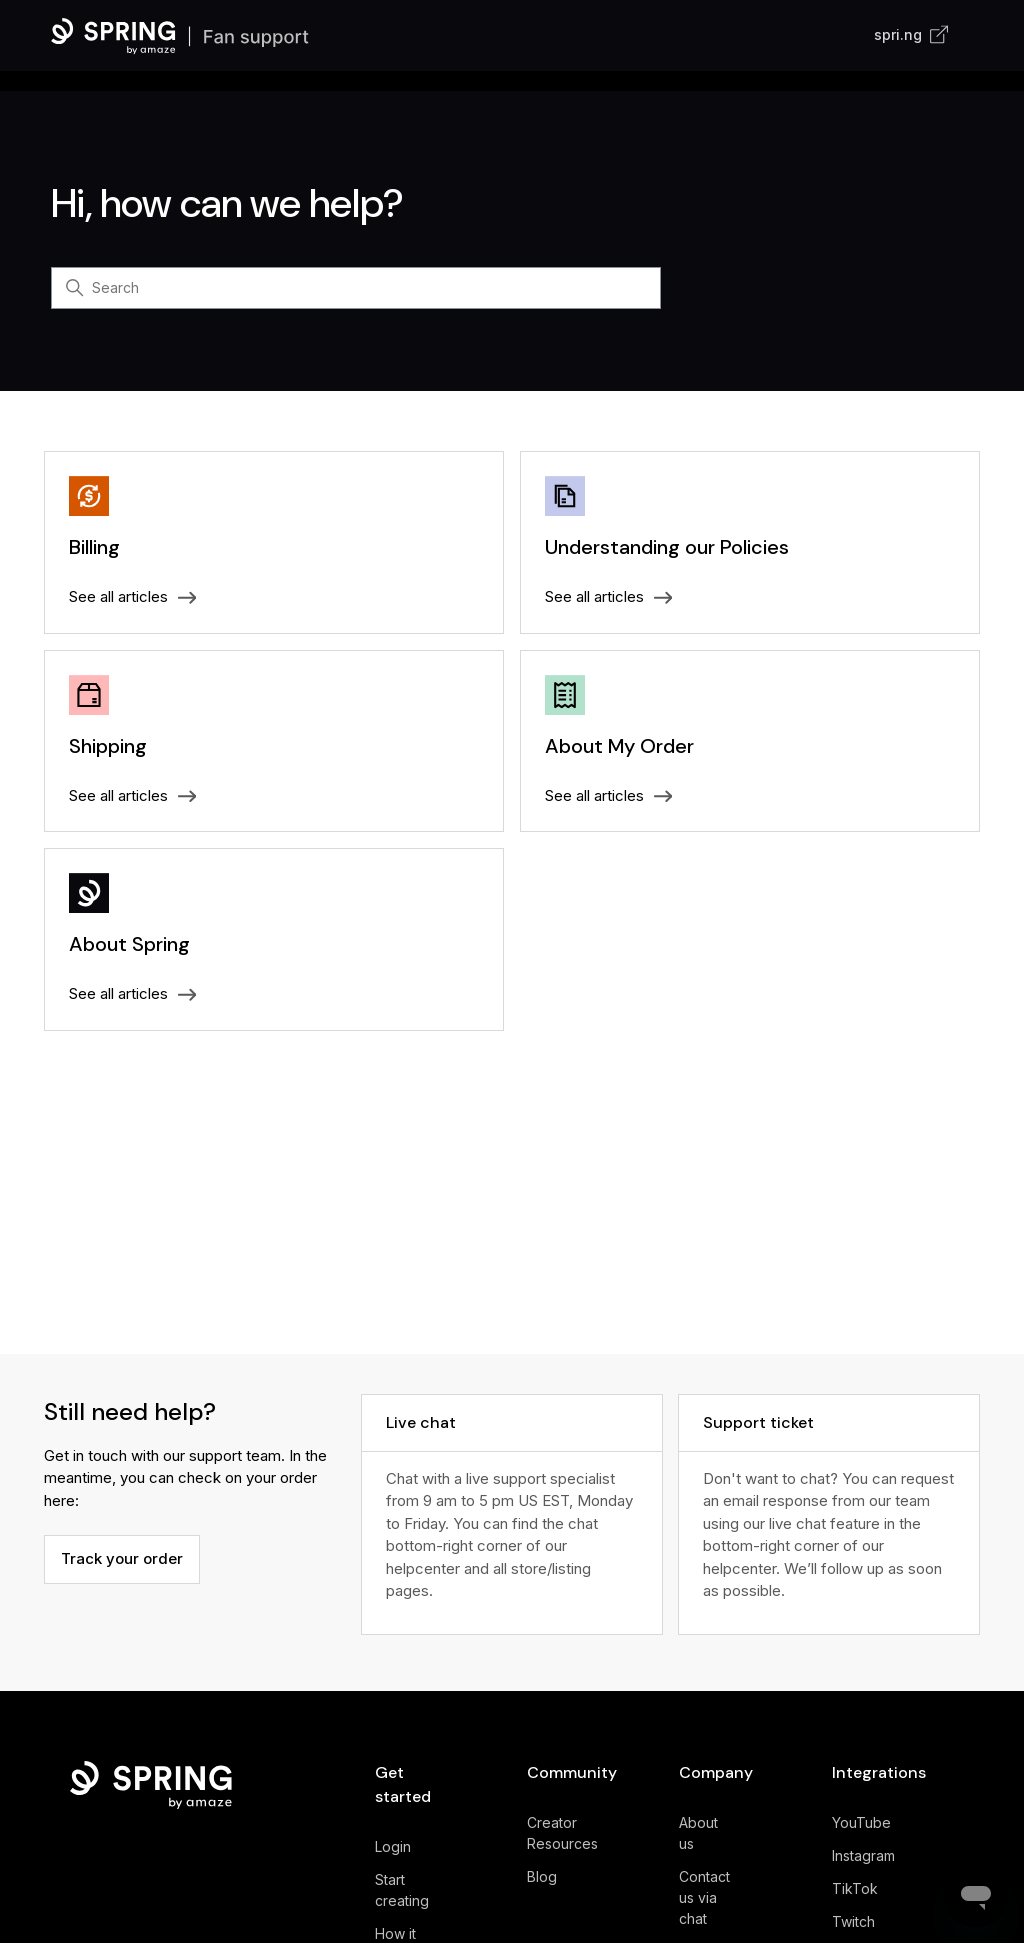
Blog (542, 1876)
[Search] (356, 288)
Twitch (853, 1921)
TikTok (855, 1888)
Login (393, 1846)
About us (698, 1833)
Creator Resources (562, 1833)
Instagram (863, 1855)
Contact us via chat (704, 1897)
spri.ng (911, 34)
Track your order (122, 1558)
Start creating (402, 1890)
